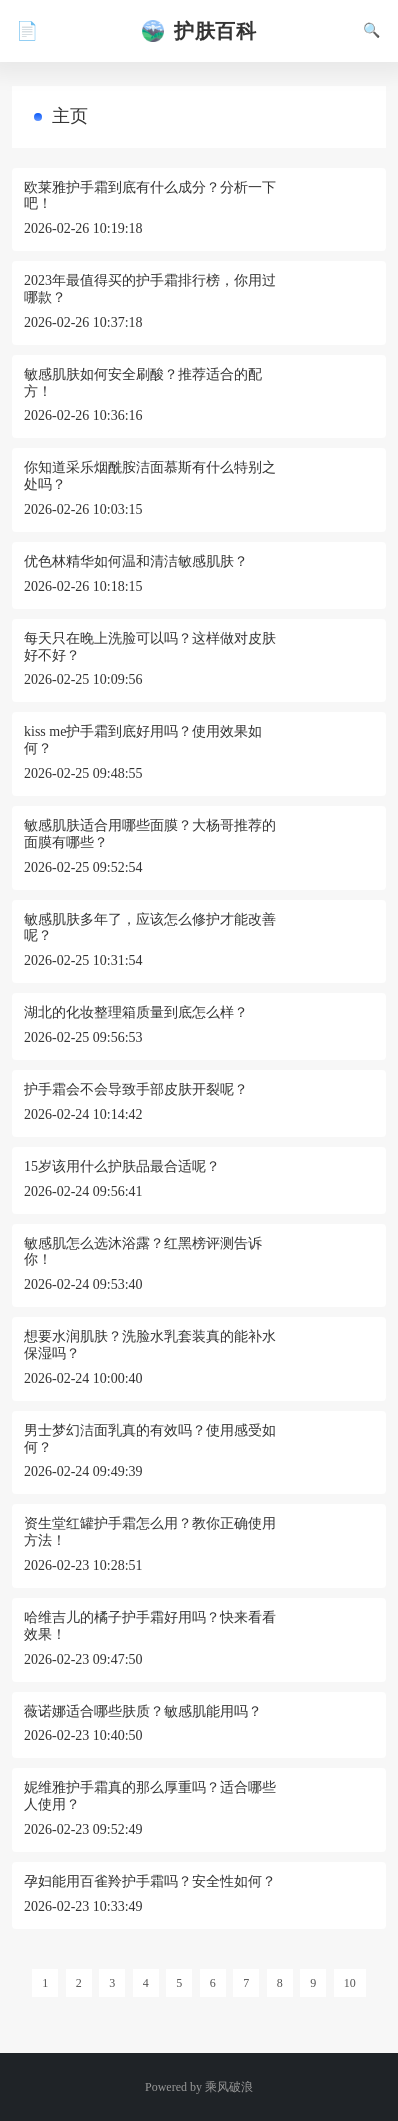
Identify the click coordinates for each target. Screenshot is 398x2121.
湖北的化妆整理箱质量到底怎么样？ (136, 1012)
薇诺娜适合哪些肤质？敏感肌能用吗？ (143, 1711)
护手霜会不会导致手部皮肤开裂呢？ (136, 1089)
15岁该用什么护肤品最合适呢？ (122, 1166)
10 (350, 1983)
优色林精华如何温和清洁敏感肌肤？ (136, 561)
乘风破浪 (229, 2087)
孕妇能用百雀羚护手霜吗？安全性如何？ (150, 1881)
